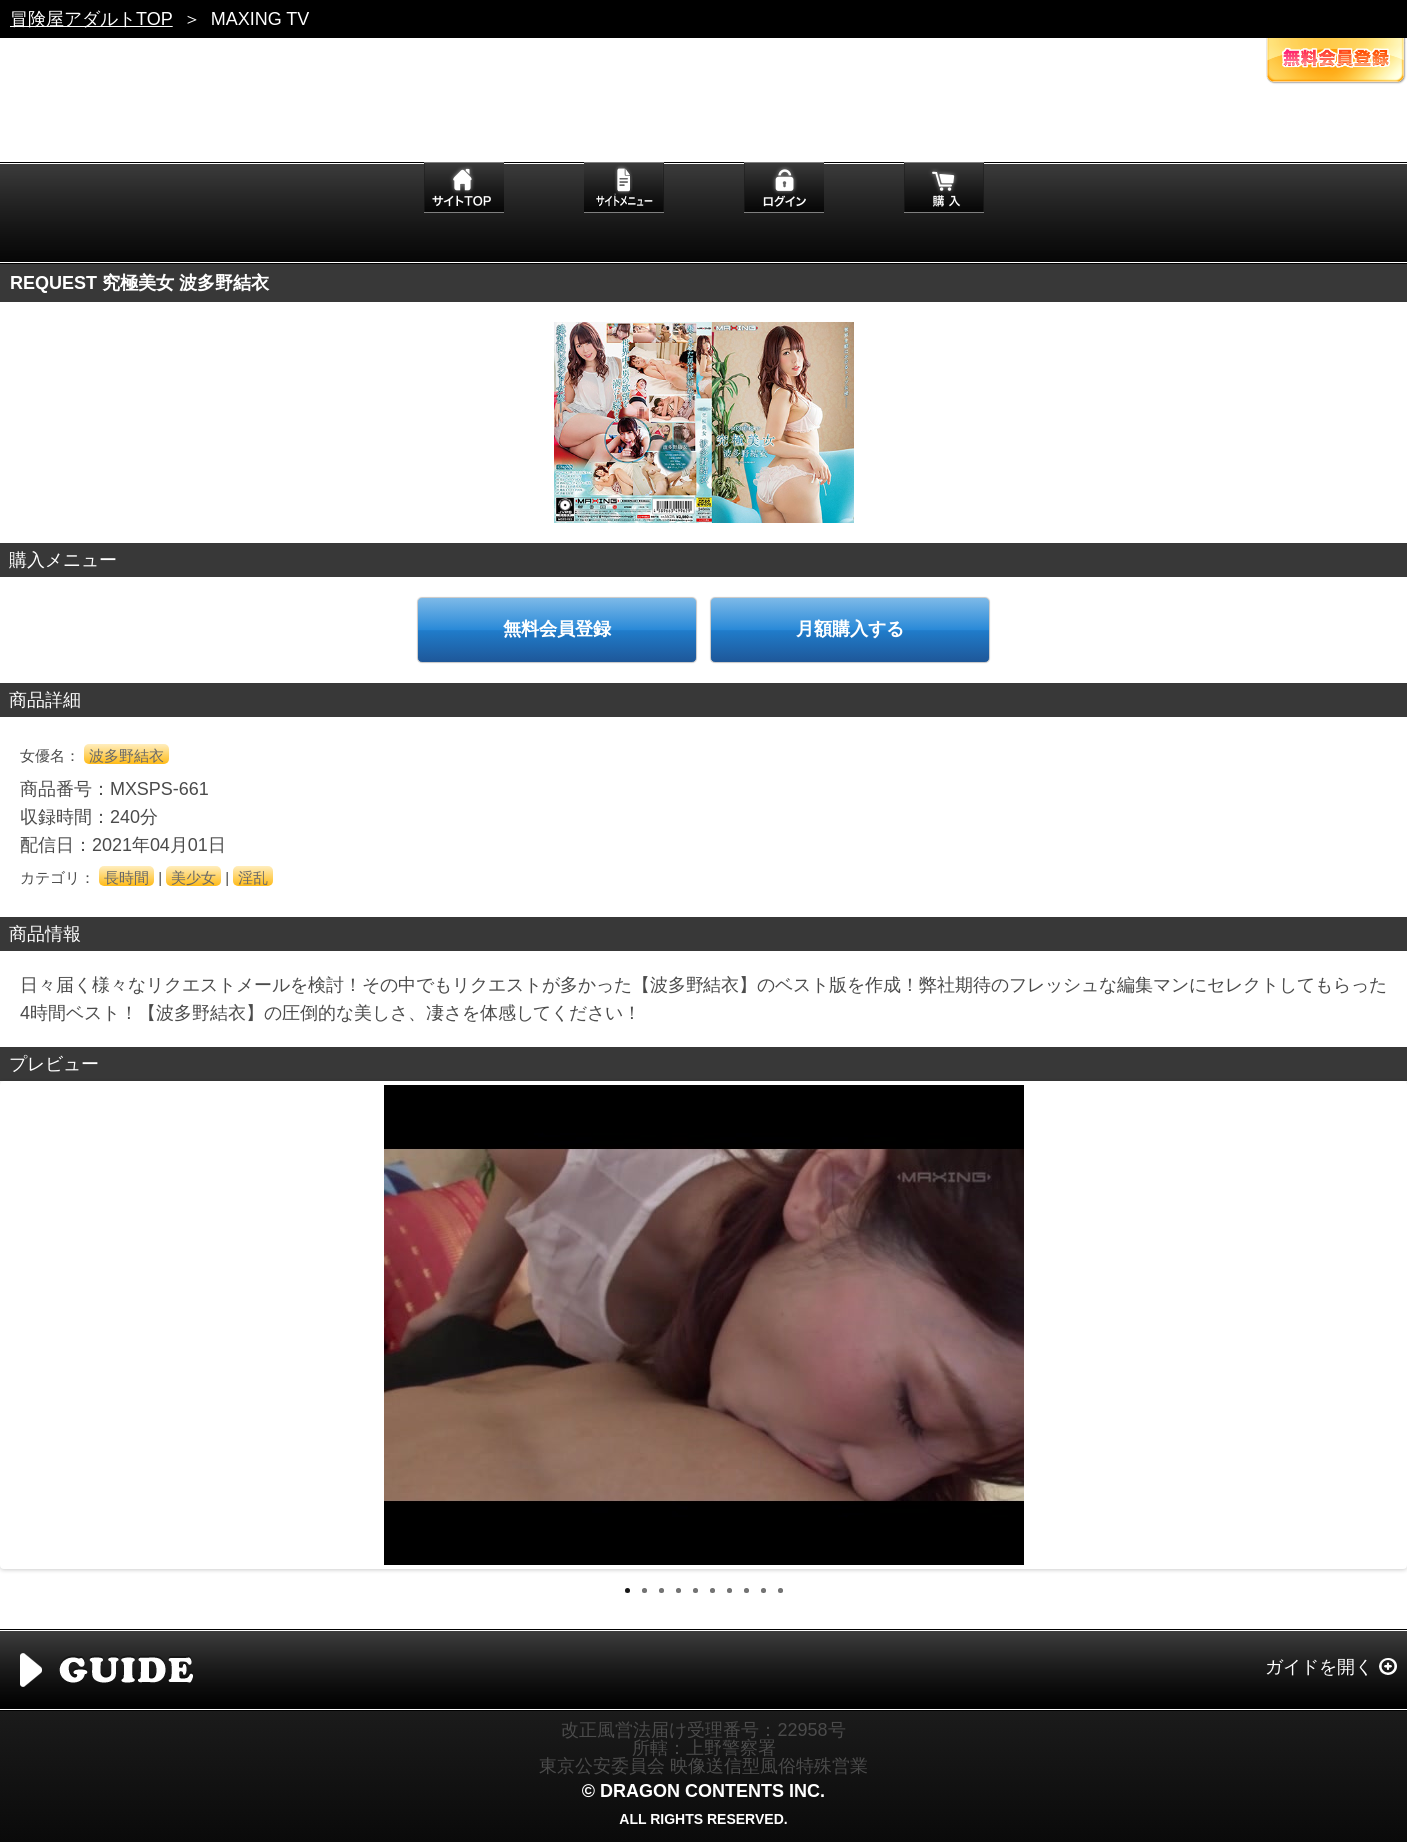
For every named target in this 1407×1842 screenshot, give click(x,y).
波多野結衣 (126, 755)
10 (780, 1590)
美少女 (193, 877)
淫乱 (253, 877)
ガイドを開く (1319, 1667)
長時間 (126, 877)
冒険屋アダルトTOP (91, 19)
